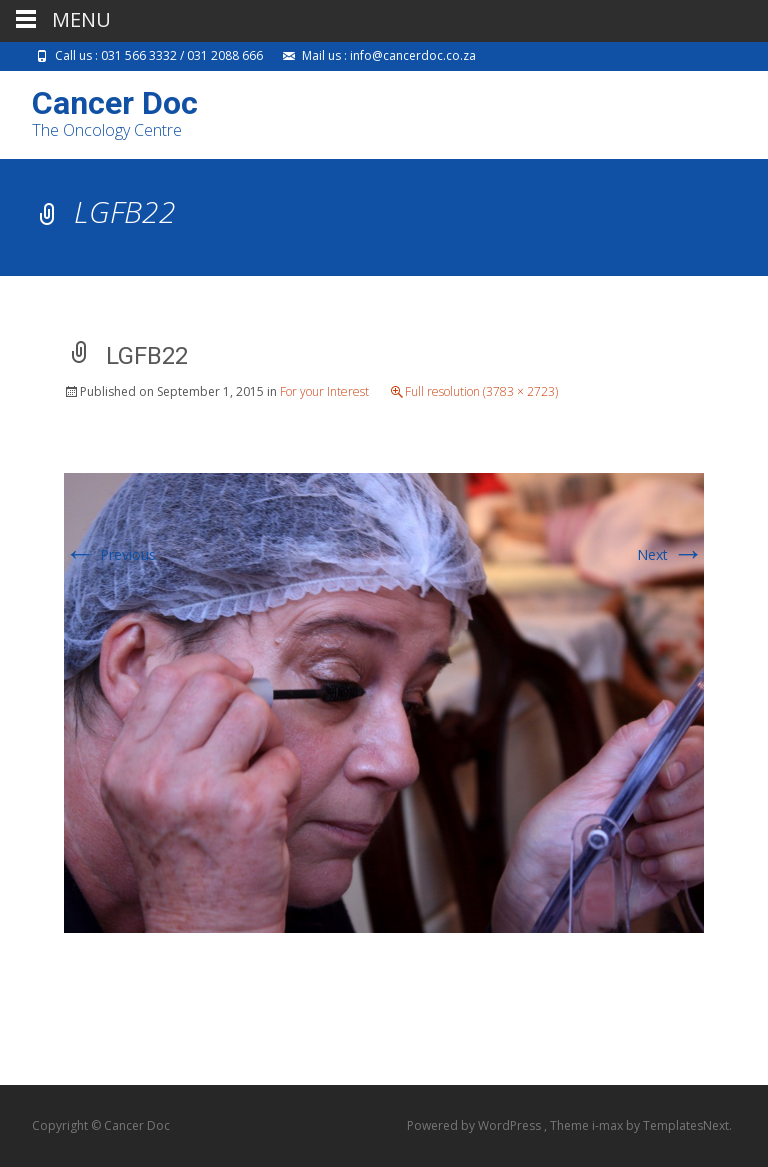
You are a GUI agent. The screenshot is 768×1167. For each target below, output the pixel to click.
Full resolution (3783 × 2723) (481, 391)
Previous (110, 554)
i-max (609, 1125)
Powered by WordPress (475, 1125)
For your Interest (324, 391)
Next (670, 554)
